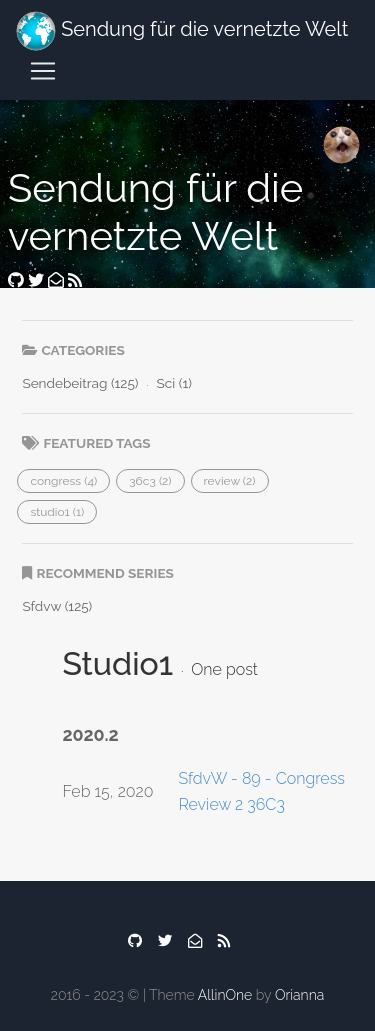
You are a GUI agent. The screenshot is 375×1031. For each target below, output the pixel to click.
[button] (63, 481)
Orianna (299, 995)
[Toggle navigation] (43, 71)
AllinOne (225, 995)
